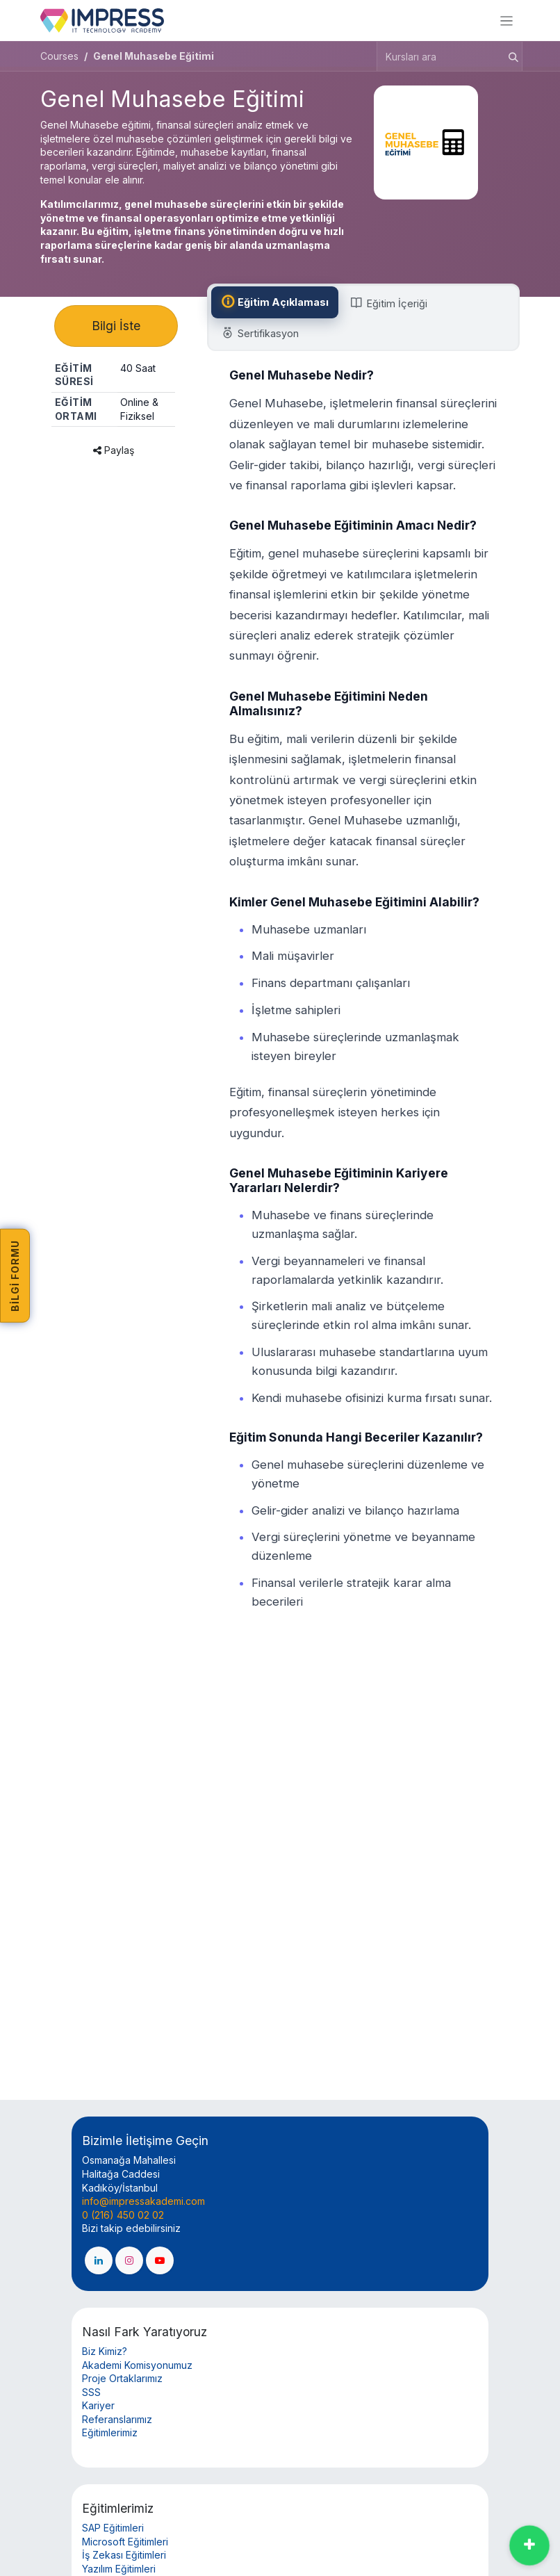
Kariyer (98, 2405)
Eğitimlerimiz (110, 2432)
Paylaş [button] (113, 453)
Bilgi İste (116, 328)
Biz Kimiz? (104, 2351)
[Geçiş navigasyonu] (506, 20)
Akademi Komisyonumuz (137, 2365)
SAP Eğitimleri (113, 2528)
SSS (91, 2392)
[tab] (276, 302)
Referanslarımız (117, 2419)
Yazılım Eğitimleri (119, 2569)
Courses (59, 56)
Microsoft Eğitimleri (125, 2542)
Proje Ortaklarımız (122, 2378)
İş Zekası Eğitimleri (124, 2555)
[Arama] (509, 56)
